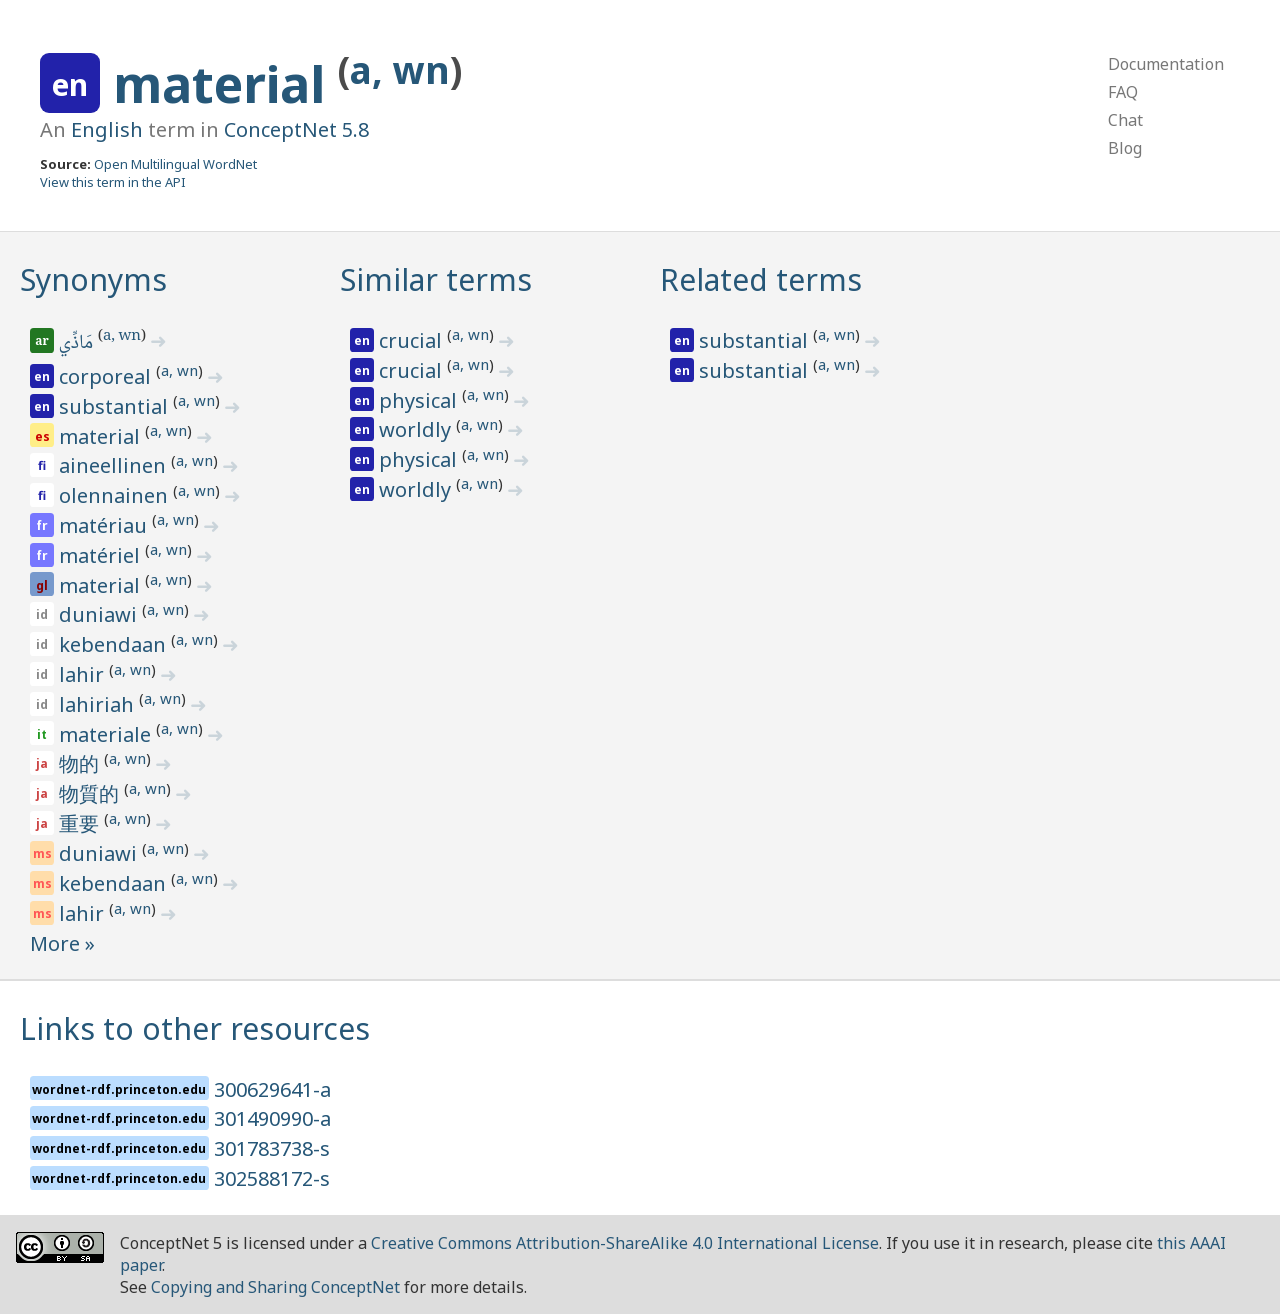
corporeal (107, 376)
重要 (81, 823)
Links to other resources (195, 1028)
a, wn (400, 69)
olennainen (116, 495)
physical (420, 400)
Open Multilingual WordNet (175, 164)
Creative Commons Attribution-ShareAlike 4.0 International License (625, 1243)
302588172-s (272, 1178)
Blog (1125, 148)
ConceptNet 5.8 (296, 129)
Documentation (1166, 64)
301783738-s (272, 1148)
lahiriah (99, 704)
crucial (413, 340)
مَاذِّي (77, 344)
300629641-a (272, 1089)
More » (62, 943)
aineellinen (115, 465)
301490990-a (272, 1118)
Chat (1125, 120)
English (107, 129)
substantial (116, 406)
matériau (105, 525)
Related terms (761, 279)
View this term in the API (113, 182)
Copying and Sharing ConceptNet (275, 1287)
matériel (102, 555)
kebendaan (115, 644)
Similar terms (436, 279)
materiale (107, 734)
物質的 (91, 793)
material (225, 84)
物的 (81, 763)
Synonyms (93, 279)
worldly (417, 429)
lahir (84, 674)
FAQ (1123, 92)
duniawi (100, 614)
